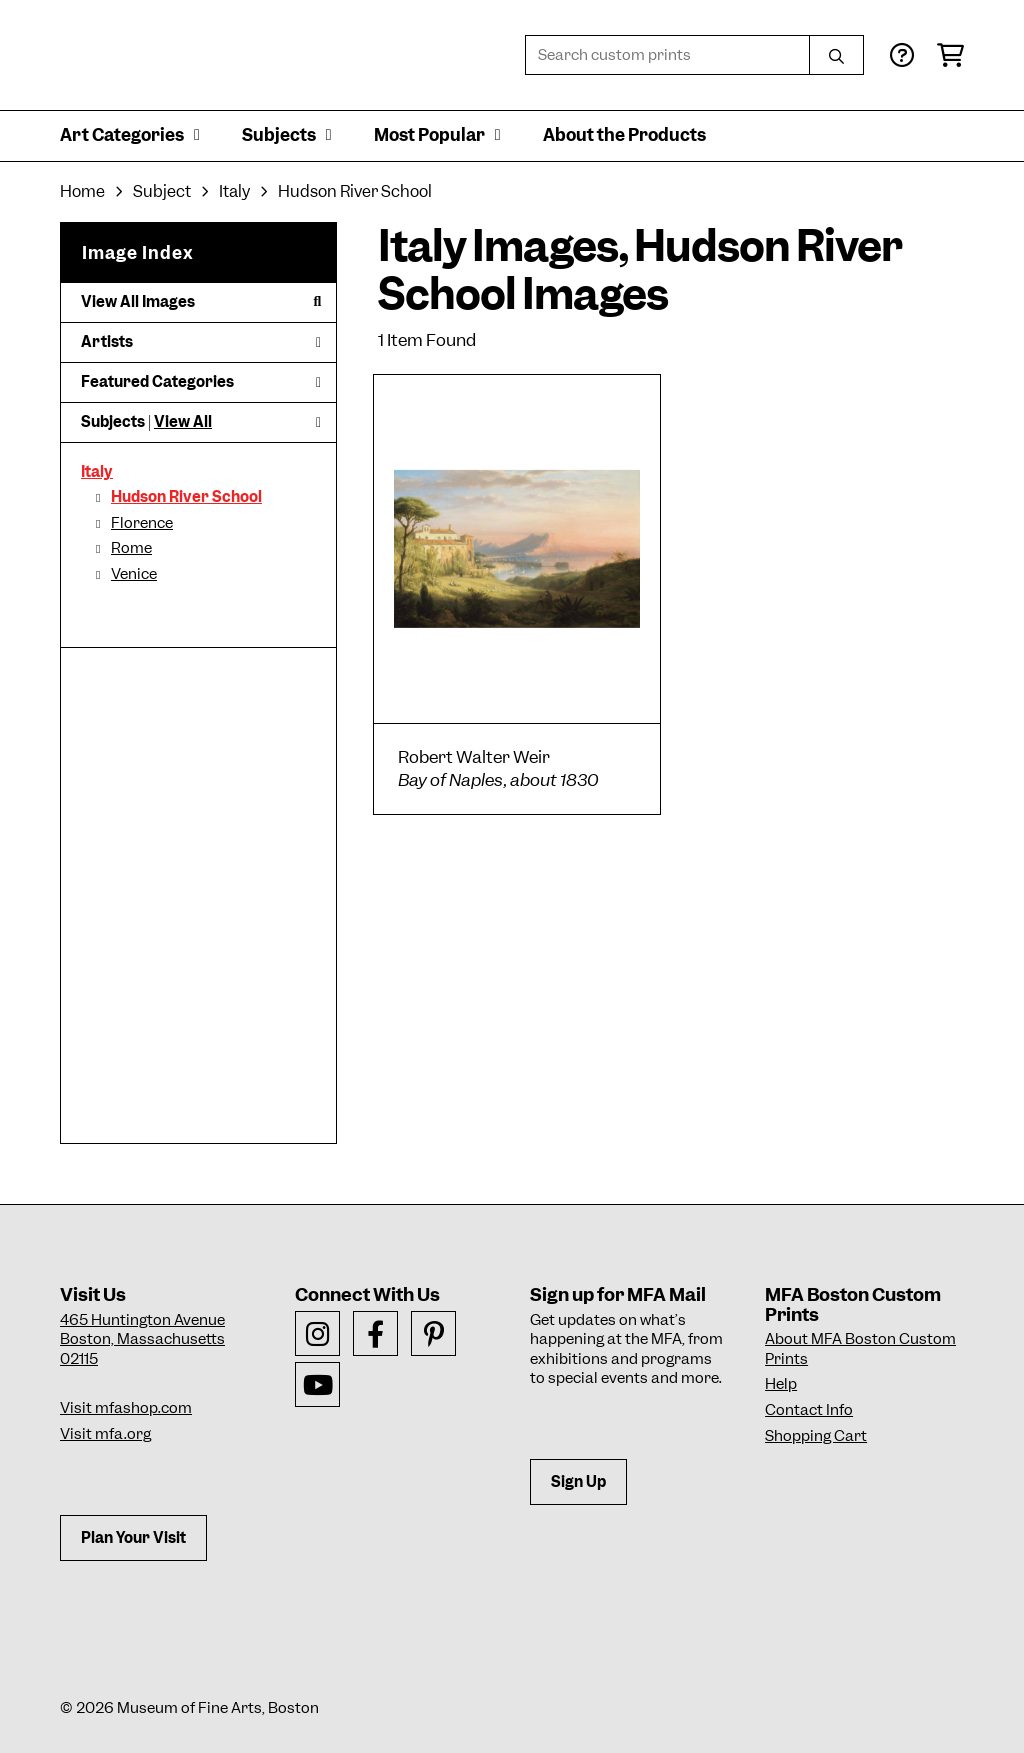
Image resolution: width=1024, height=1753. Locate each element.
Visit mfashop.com (126, 1408)
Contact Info (809, 1410)
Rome (131, 548)
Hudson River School (186, 497)
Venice (134, 574)
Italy (97, 472)
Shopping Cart (816, 1436)
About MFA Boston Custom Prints (860, 1349)
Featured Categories (201, 382)
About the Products (624, 135)
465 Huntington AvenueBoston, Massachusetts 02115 (142, 1339)
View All (183, 422)
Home (82, 191)
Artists (201, 342)
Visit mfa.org (105, 1434)
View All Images (201, 302)
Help (781, 1384)
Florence (142, 523)
